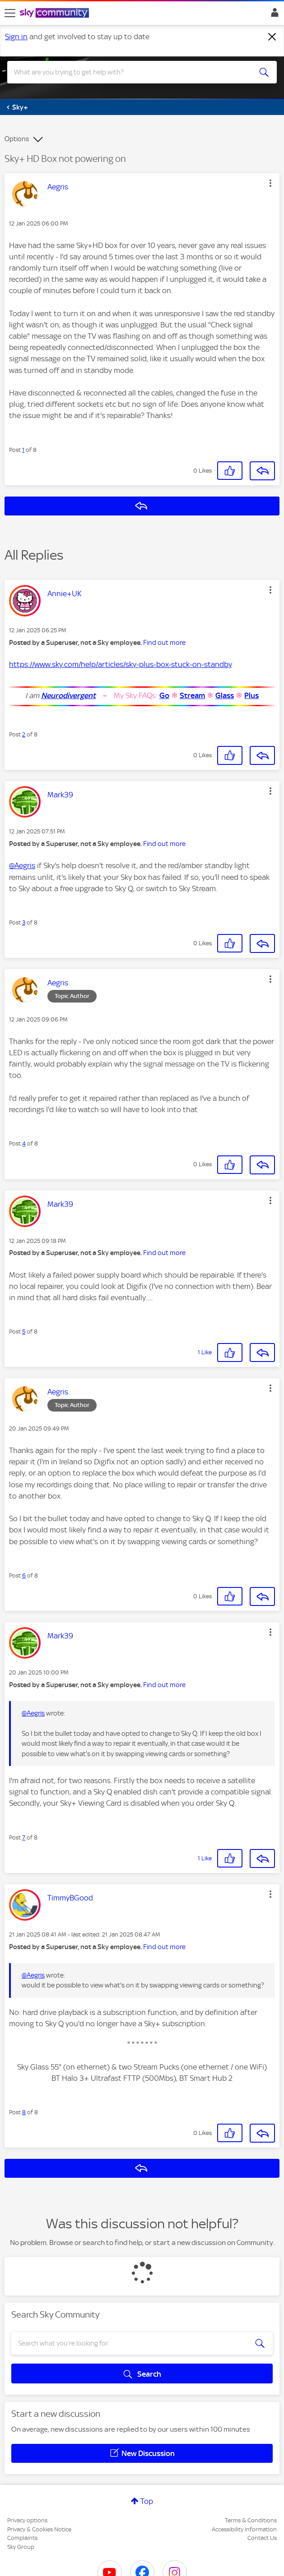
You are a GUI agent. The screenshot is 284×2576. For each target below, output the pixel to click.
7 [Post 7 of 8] (23, 1837)
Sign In (272, 15)
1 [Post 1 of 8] (23, 449)
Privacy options (27, 2520)
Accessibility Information (244, 2529)
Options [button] (17, 139)
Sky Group (20, 2547)
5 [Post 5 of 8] (23, 1331)
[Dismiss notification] (272, 37)
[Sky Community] (55, 13)
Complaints (22, 2538)
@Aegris (22, 865)
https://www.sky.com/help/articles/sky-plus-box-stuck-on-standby (120, 664)
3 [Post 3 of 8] (23, 922)
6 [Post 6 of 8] (24, 1575)
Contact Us (262, 2538)
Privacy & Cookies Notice (39, 2529)
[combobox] (128, 72)
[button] (270, 183)
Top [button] (146, 2501)
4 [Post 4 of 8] (24, 1143)
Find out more (164, 643)
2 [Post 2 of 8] (23, 734)
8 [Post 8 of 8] (24, 2112)
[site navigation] (10, 13)
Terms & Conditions (251, 2520)
